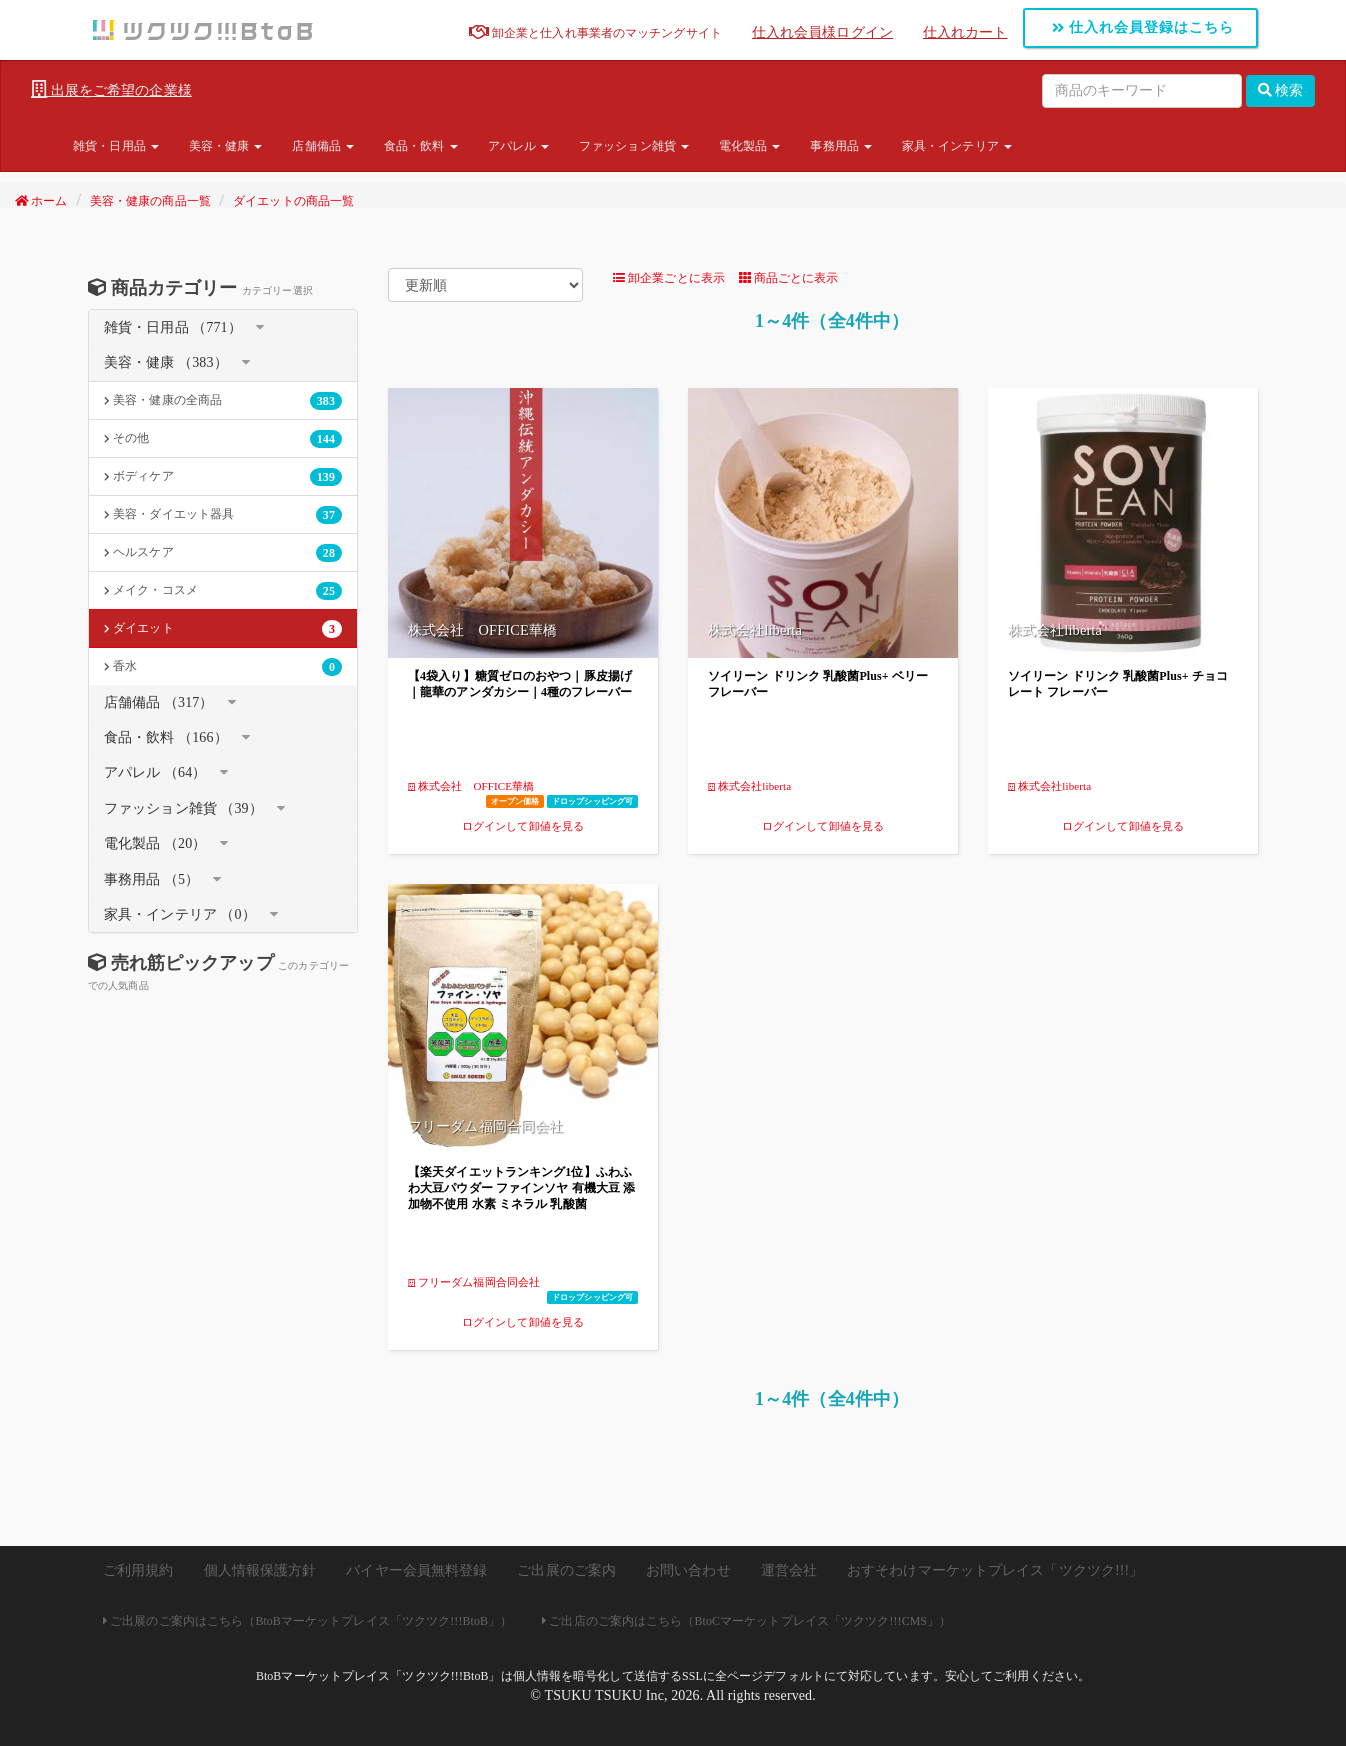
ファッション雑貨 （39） (183, 808)
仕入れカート (965, 32)
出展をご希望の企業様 (111, 90)
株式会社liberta (749, 786)
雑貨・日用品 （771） (173, 327)
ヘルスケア (223, 553)
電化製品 (750, 146)
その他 (223, 439)
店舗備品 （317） (159, 702)
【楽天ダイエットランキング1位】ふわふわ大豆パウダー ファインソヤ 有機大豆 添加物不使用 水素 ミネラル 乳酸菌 (521, 1188)
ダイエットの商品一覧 (293, 201)
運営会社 (789, 1570)
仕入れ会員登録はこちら (1143, 27)
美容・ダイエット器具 (223, 515)
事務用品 (841, 146)
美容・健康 (226, 146)
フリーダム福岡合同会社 (474, 1282)
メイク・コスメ (223, 591)
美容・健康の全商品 (223, 401)
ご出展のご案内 (566, 1570)
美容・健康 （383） (166, 362)
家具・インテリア (957, 146)
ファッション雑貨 (634, 146)
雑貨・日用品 (116, 146)
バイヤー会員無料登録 (416, 1570)
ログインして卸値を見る (523, 826)
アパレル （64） (155, 772)
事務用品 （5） (151, 879)
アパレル (519, 146)
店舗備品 (323, 146)
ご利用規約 (138, 1570)
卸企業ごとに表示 (669, 278)
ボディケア (223, 477)
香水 (223, 667)
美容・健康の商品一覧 (150, 201)
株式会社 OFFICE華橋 (471, 786)
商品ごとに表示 (789, 278)
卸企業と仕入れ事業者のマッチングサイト (595, 33)
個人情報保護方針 (260, 1570)
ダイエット (223, 629)
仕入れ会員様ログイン (822, 32)
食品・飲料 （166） (166, 737)
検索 (1281, 90)
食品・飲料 (421, 146)
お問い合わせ (688, 1570)
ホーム (41, 201)
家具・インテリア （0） (180, 914)
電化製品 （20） (155, 843)
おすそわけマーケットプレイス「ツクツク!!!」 (995, 1570)
